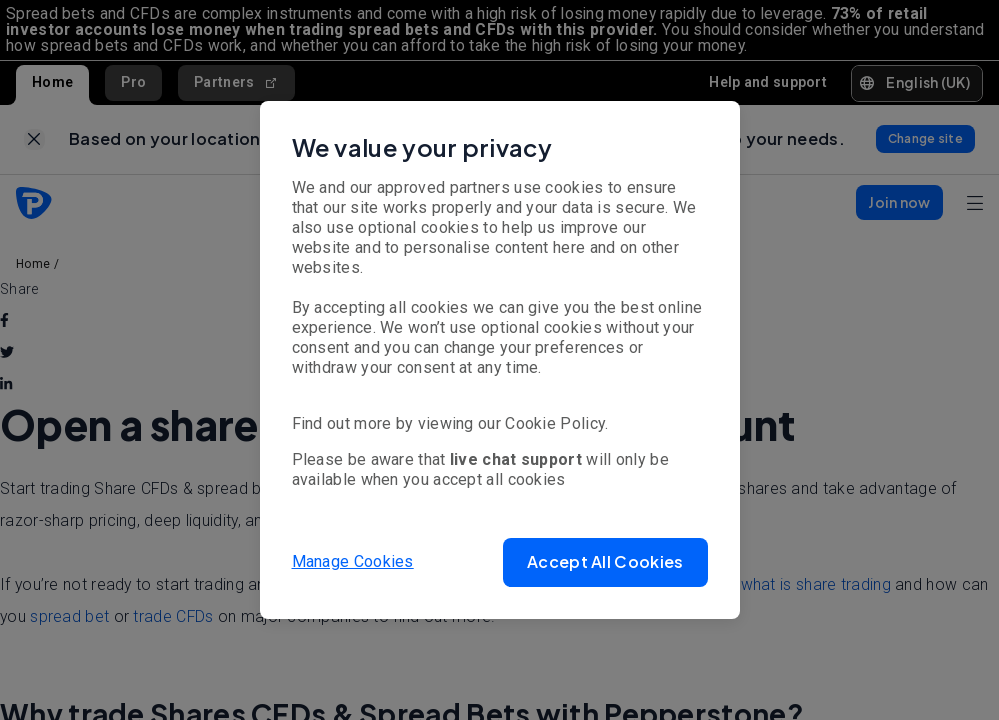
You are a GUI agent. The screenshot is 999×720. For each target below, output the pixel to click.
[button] (605, 562)
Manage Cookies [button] (353, 561)
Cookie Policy (555, 423)
